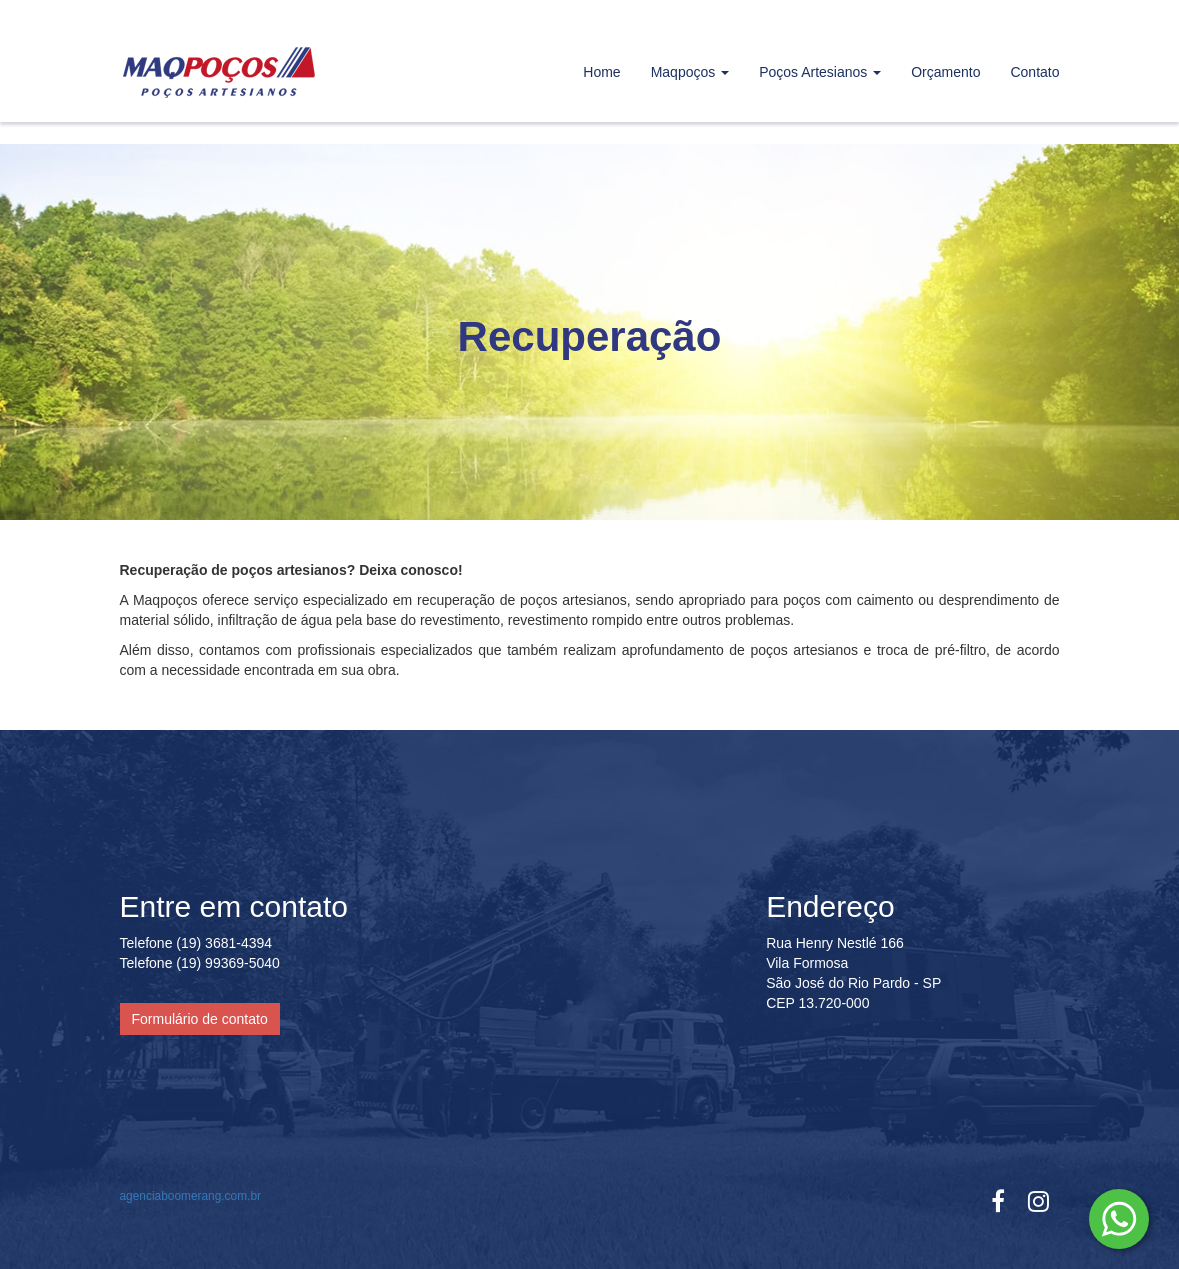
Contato (1034, 72)
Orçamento (945, 72)
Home (601, 72)
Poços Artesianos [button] (820, 72)
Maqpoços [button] (690, 72)
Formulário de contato (200, 1019)
